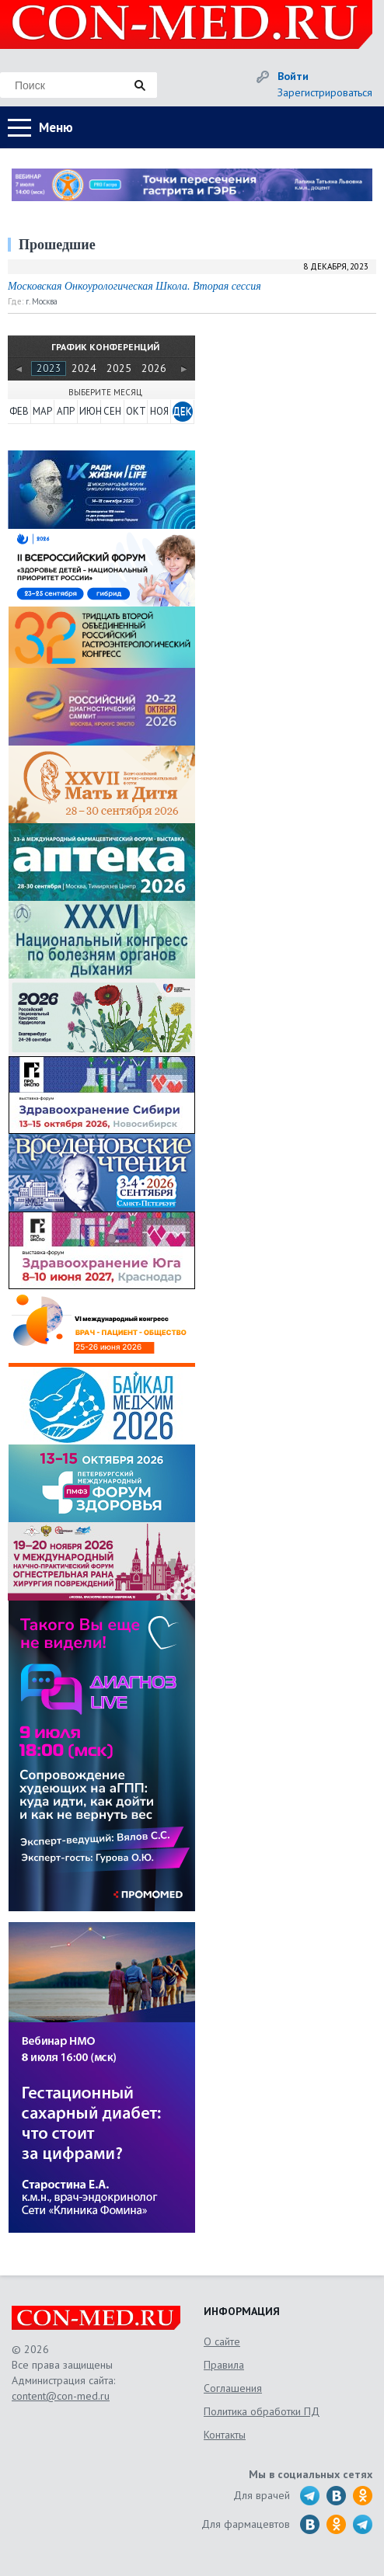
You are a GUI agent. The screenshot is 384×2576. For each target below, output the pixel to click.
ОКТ (136, 411)
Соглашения (233, 2388)
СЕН (112, 411)
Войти (293, 76)
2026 (153, 368)
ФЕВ (19, 411)
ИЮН (89, 411)
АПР (66, 411)
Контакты (225, 2435)
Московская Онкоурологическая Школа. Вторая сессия (134, 286)
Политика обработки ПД (261, 2411)
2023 (49, 368)
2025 (118, 368)
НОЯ (159, 411)
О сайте (222, 2341)
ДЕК (182, 411)
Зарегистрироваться (325, 92)
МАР (42, 411)
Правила (224, 2365)
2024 (84, 368)
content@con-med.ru (61, 2396)
